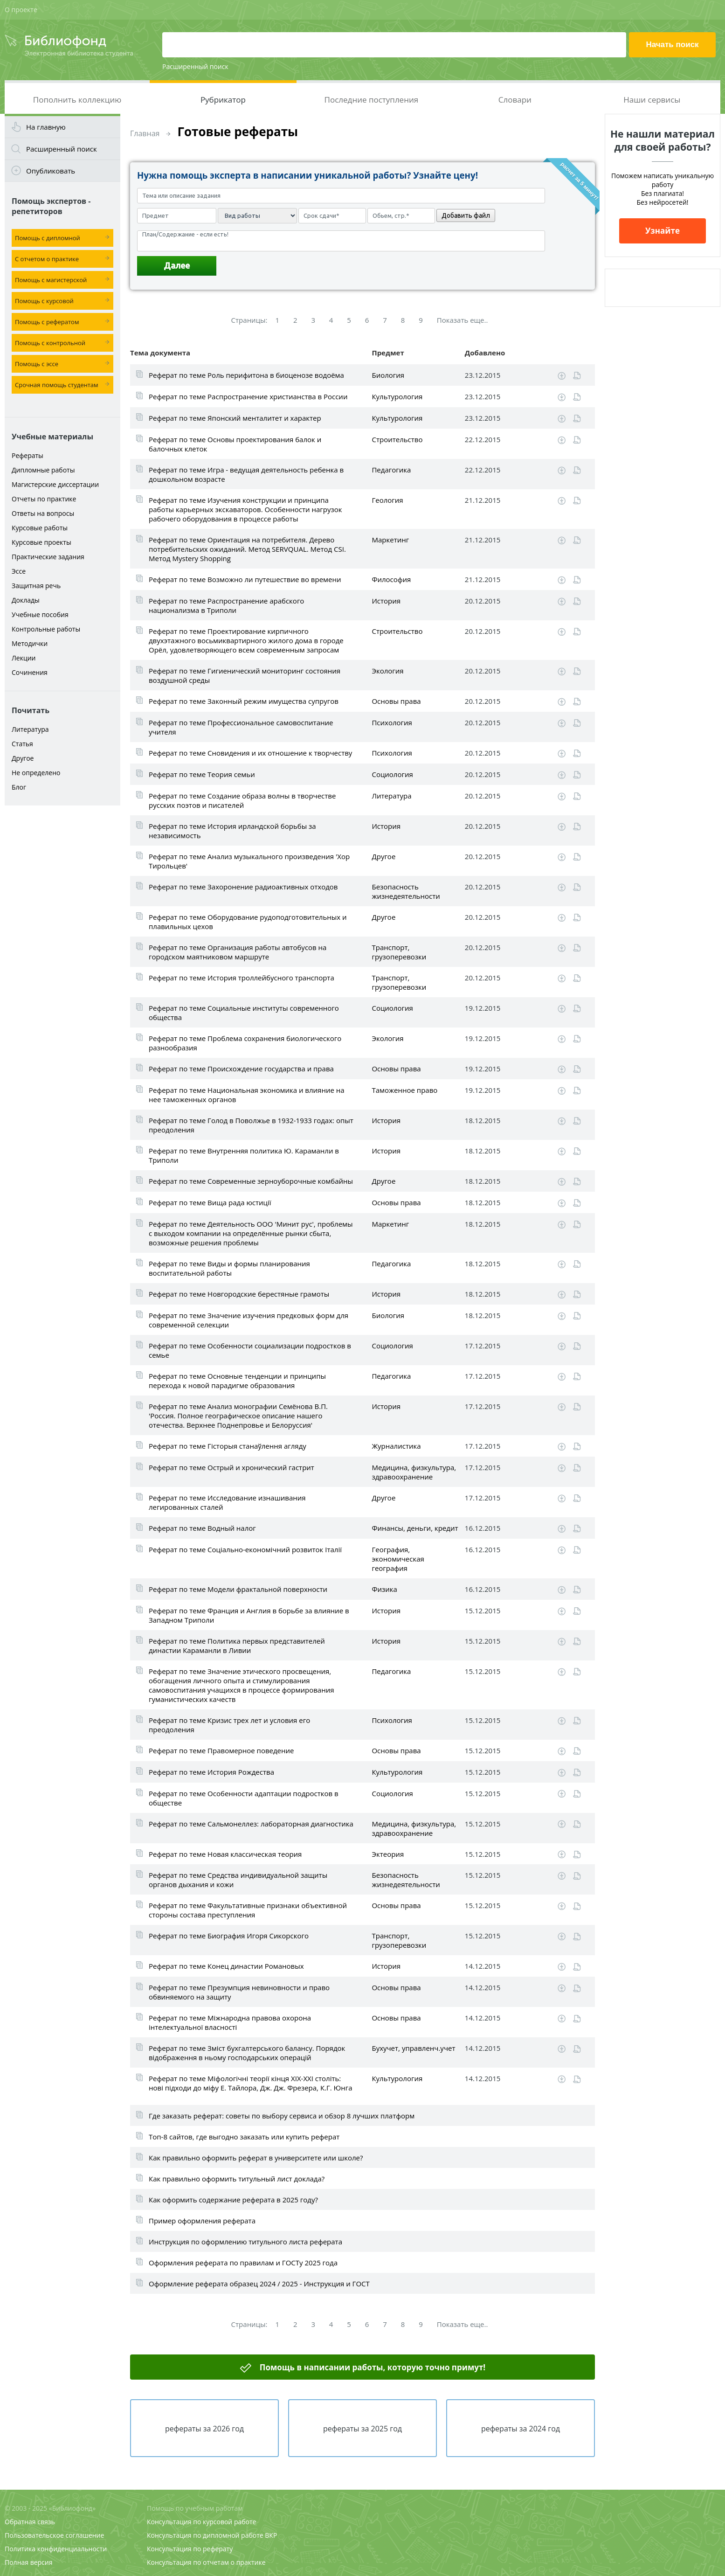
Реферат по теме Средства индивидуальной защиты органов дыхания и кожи (238, 1879)
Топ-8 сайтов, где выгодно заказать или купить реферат (244, 2136)
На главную (46, 127)
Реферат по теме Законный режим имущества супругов (243, 701)
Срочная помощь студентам (56, 385)
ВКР (271, 2535)
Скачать (562, 376)
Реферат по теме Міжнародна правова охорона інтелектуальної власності (230, 2022)
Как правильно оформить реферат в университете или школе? (256, 2157)
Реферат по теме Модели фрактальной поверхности (238, 1589)
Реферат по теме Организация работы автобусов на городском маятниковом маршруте (237, 952)
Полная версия (28, 2562)
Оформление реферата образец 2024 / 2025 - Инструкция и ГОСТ (259, 2283)
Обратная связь (30, 2521)
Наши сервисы (651, 99)
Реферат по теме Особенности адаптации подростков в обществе (243, 1798)
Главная (144, 133)
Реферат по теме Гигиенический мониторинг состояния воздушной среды (244, 675)
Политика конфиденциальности (56, 2548)
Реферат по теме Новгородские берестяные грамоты (239, 1293)
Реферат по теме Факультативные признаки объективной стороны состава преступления (248, 1910)
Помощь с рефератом (47, 322)
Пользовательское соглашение (54, 2535)
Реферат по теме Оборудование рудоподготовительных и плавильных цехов (248, 921)
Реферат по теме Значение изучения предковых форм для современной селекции (248, 1320)
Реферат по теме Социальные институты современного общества (244, 1012)
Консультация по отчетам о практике (206, 2562)
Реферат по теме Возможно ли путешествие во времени (245, 579)
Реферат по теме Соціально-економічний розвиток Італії (245, 1549)
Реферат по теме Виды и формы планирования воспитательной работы (229, 1268)
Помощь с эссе (36, 364)
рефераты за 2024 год (520, 2428)
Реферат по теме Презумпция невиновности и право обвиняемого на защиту (239, 1992)
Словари (515, 99)
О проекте (21, 9)
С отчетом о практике (47, 259)
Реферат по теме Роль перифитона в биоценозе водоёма (246, 375)
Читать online (577, 376)
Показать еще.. (462, 320)
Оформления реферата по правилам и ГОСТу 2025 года (243, 2262)
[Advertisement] (62, 957)
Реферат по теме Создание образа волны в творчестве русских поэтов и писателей (242, 800)
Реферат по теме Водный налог (202, 1528)
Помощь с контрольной (50, 343)
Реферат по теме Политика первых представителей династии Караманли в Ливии (237, 1645)
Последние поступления (372, 99)
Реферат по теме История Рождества (211, 1772)
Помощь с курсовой (44, 301)
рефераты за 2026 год (204, 2428)
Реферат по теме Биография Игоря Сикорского (229, 1935)
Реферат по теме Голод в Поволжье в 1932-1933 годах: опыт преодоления (251, 1125)
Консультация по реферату (190, 2548)
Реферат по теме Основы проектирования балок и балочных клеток (235, 444)
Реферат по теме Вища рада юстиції (210, 1202)
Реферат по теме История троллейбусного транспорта (241, 977)
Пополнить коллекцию (77, 99)
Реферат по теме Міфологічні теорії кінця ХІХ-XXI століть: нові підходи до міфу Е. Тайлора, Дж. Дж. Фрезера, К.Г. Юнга (250, 2083)
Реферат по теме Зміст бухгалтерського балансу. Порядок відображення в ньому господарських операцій (247, 2052)
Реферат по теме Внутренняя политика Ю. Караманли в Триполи (244, 1155)
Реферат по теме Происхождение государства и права (241, 1068)
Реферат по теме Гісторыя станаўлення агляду (227, 1446)
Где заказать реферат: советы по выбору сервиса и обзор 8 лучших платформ (281, 2115)
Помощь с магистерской (51, 280)
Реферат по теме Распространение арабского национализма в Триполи (226, 605)
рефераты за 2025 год (362, 2428)
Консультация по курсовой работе (201, 2521)
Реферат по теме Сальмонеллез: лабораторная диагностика (251, 1823)
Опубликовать (50, 170)
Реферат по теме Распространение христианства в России (248, 396)
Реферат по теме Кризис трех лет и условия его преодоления (229, 1724)
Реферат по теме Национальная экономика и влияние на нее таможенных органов (247, 1094)
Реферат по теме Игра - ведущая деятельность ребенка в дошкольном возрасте (246, 474)
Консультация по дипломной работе (205, 2535)
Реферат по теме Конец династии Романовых (226, 1966)
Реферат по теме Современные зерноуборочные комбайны (251, 1181)
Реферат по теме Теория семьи (202, 774)
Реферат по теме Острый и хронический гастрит (231, 1467)
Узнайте (662, 230)
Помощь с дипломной (47, 238)
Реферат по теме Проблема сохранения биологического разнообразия (245, 1043)
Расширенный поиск (195, 66)
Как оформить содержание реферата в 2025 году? (233, 2199)
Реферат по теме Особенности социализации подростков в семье (250, 1350)
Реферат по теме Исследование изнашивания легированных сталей (227, 1502)
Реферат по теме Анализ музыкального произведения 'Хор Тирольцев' (249, 861)
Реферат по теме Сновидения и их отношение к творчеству (250, 752)
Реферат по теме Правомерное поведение (221, 1750)
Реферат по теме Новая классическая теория (225, 1854)
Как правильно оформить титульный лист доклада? (237, 2178)
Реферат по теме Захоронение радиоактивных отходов (243, 886)
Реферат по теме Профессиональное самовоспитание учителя (241, 727)
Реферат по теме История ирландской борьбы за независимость (232, 830)
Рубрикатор (223, 99)
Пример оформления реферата (202, 2220)
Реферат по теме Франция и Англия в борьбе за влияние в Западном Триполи (249, 1615)
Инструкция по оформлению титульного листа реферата (245, 2241)
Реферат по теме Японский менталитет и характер (235, 418)
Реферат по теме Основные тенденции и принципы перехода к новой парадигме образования (237, 1380)
